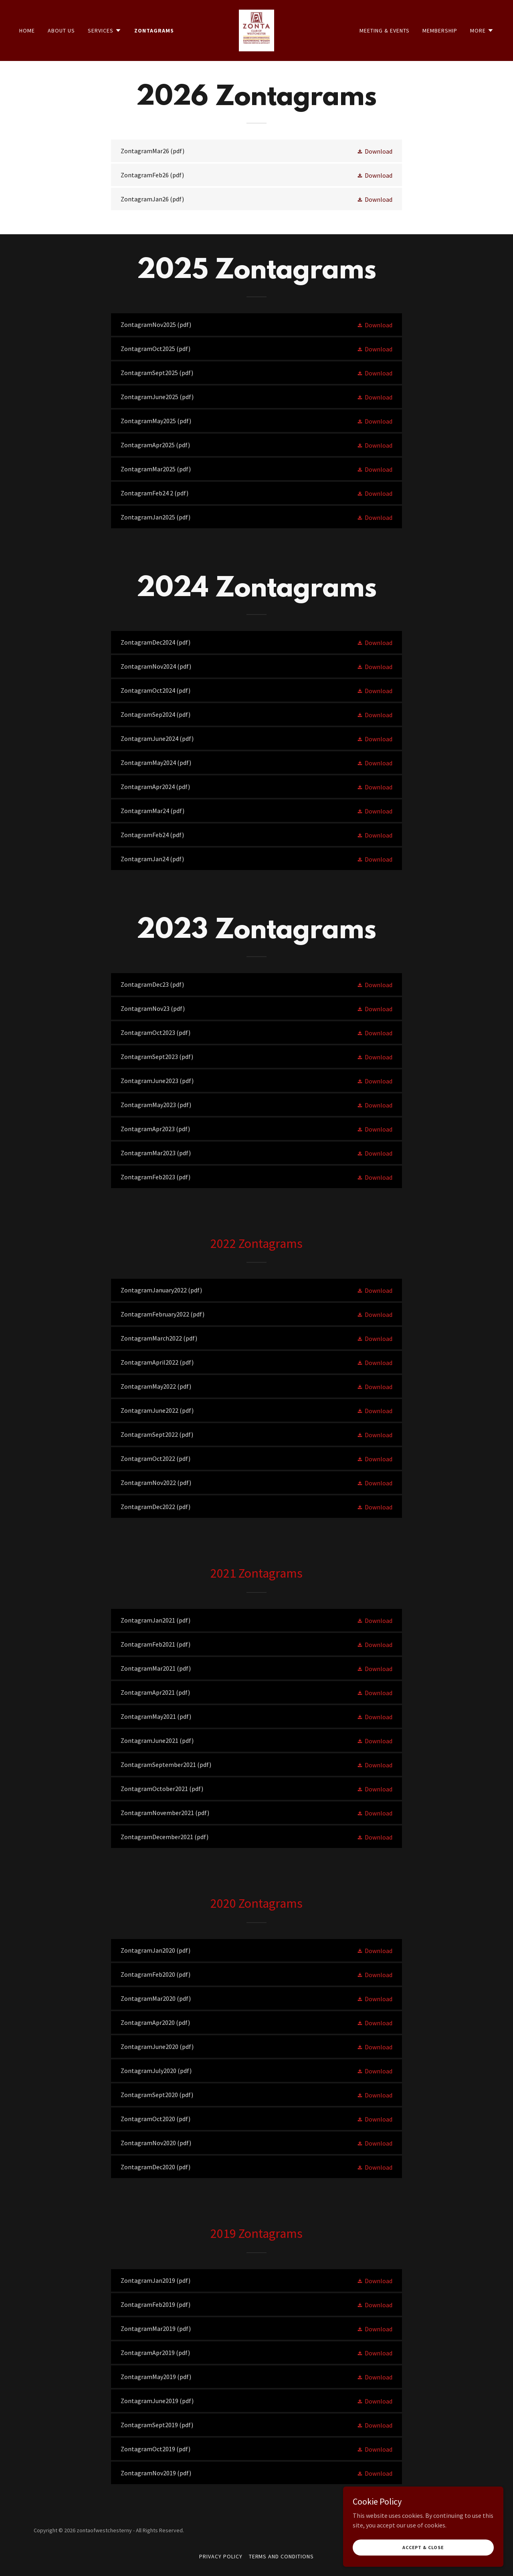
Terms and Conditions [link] (281, 2556)
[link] (257, 30)
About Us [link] (61, 30)
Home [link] (27, 30)
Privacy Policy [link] (220, 2556)
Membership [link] (439, 30)
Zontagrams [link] (154, 30)
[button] (104, 30)
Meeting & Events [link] (385, 30)
